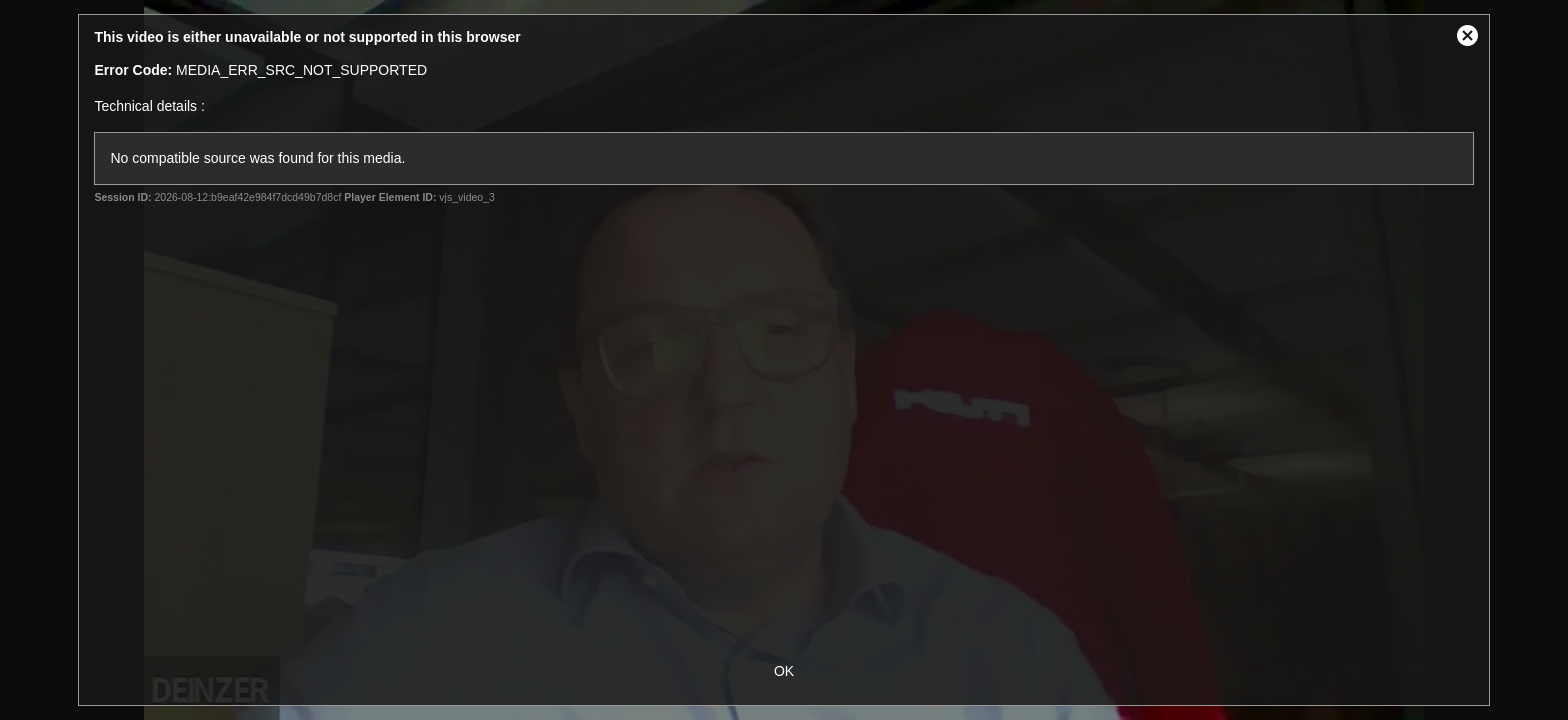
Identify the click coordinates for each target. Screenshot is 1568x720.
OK (784, 671)
